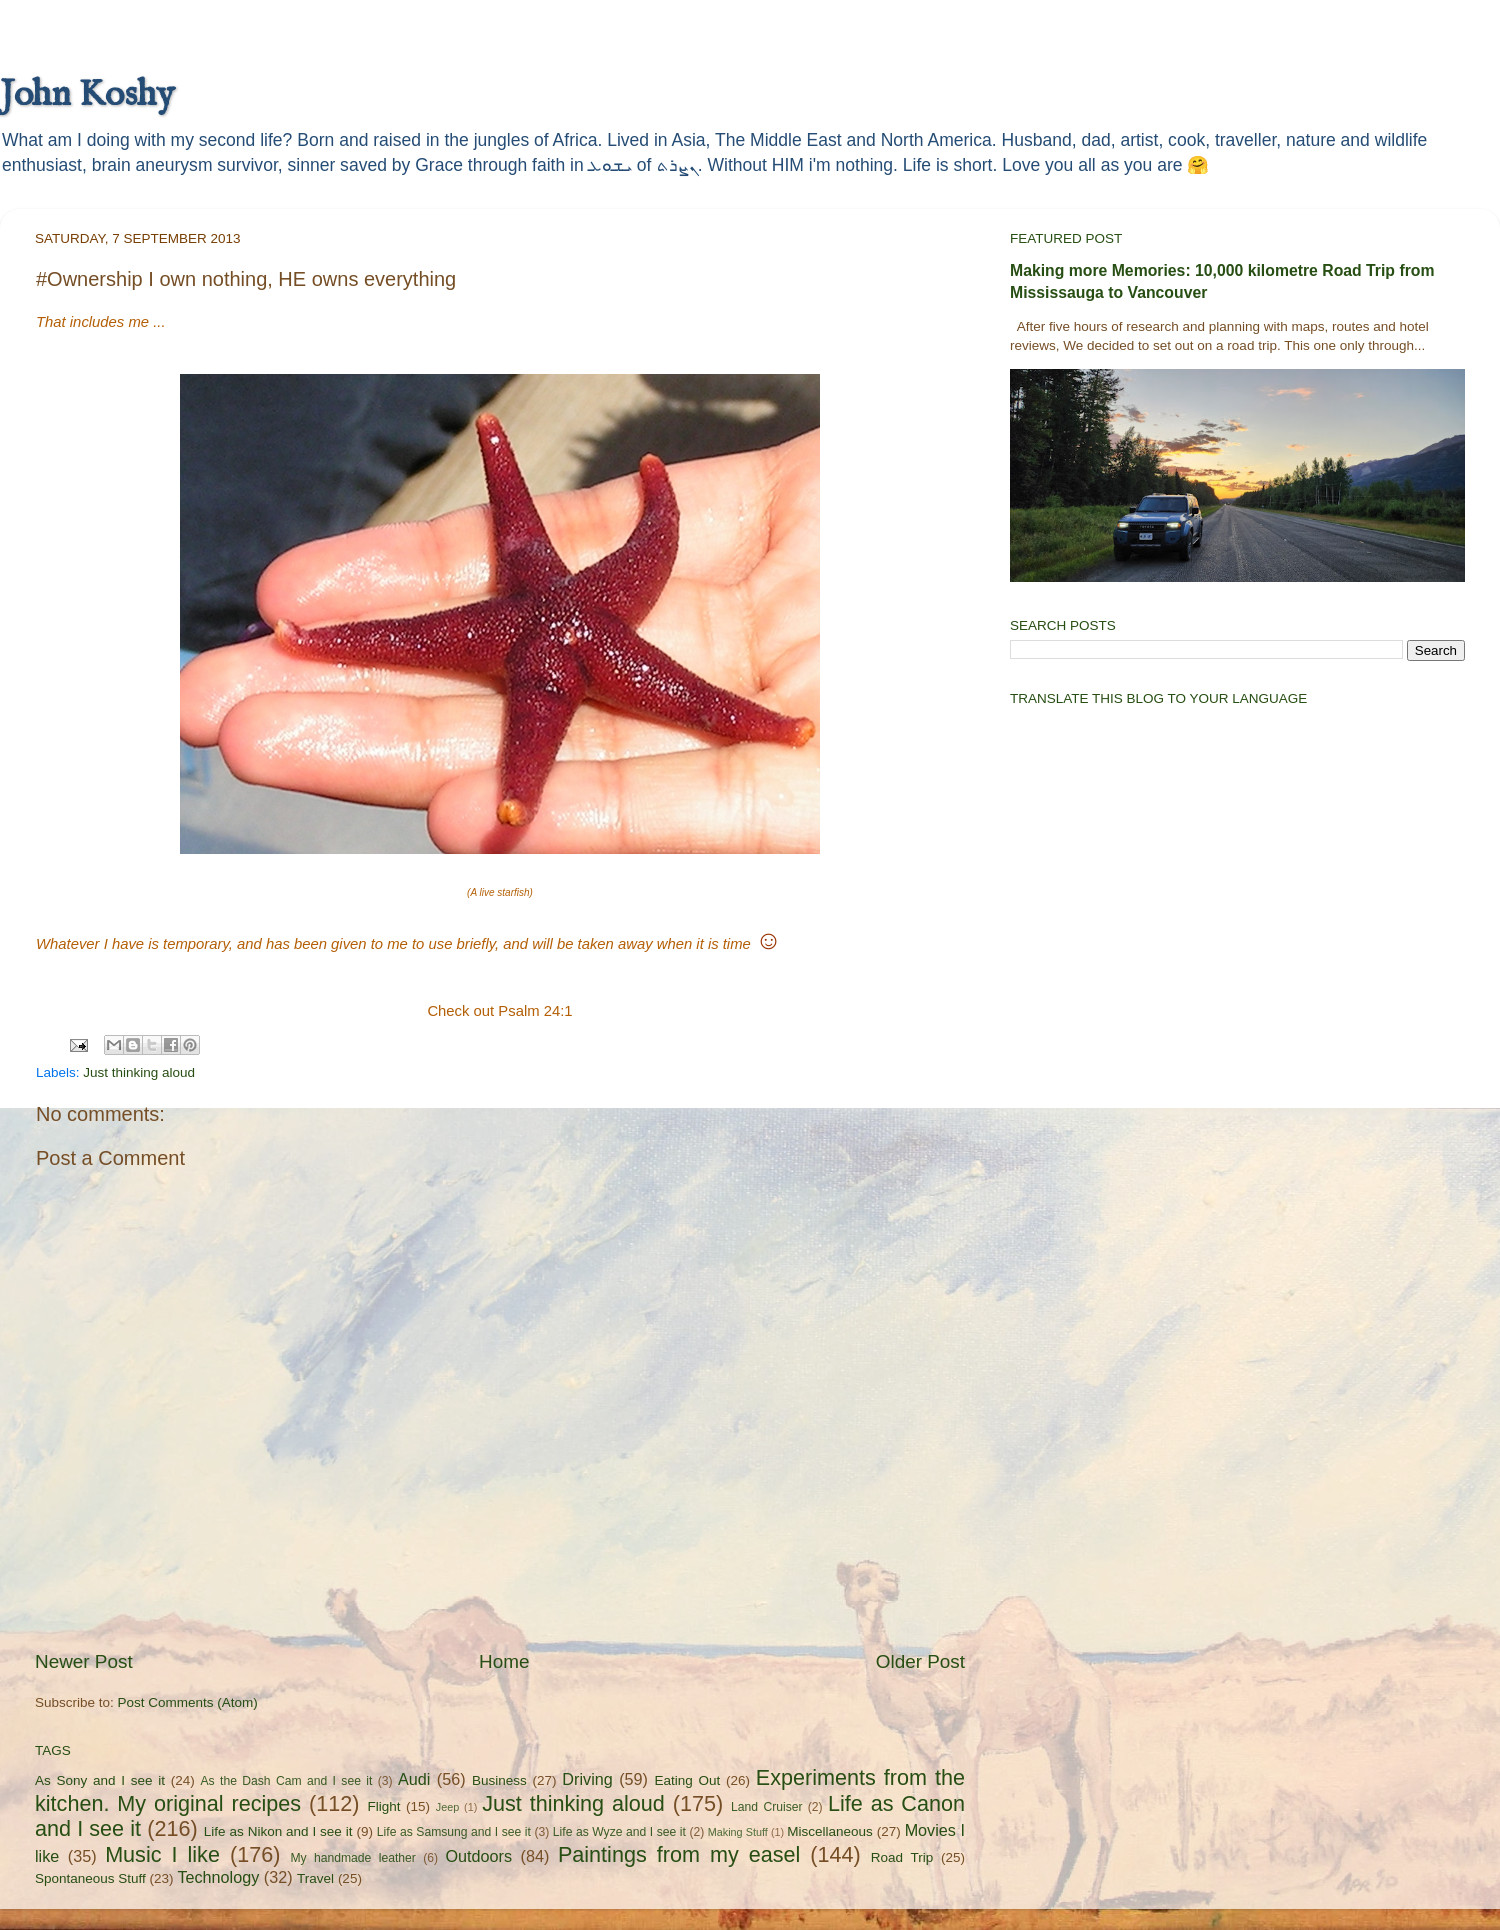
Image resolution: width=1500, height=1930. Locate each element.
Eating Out (688, 1780)
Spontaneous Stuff (90, 1878)
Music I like (162, 1854)
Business (499, 1780)
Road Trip (902, 1857)
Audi (414, 1779)
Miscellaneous (830, 1831)
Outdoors (478, 1856)
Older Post (920, 1661)
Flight (383, 1806)
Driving (587, 1779)
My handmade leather (352, 1858)
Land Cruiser (766, 1807)
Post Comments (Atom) (188, 1702)
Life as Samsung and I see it (454, 1832)
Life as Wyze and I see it (619, 1832)
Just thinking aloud (139, 1072)
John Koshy (87, 95)
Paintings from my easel (679, 1854)
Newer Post (84, 1661)
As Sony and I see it (100, 1780)
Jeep (447, 1807)
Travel (315, 1878)
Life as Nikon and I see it (278, 1831)
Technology (218, 1877)
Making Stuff (738, 1832)
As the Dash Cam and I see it (287, 1781)
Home (504, 1661)
